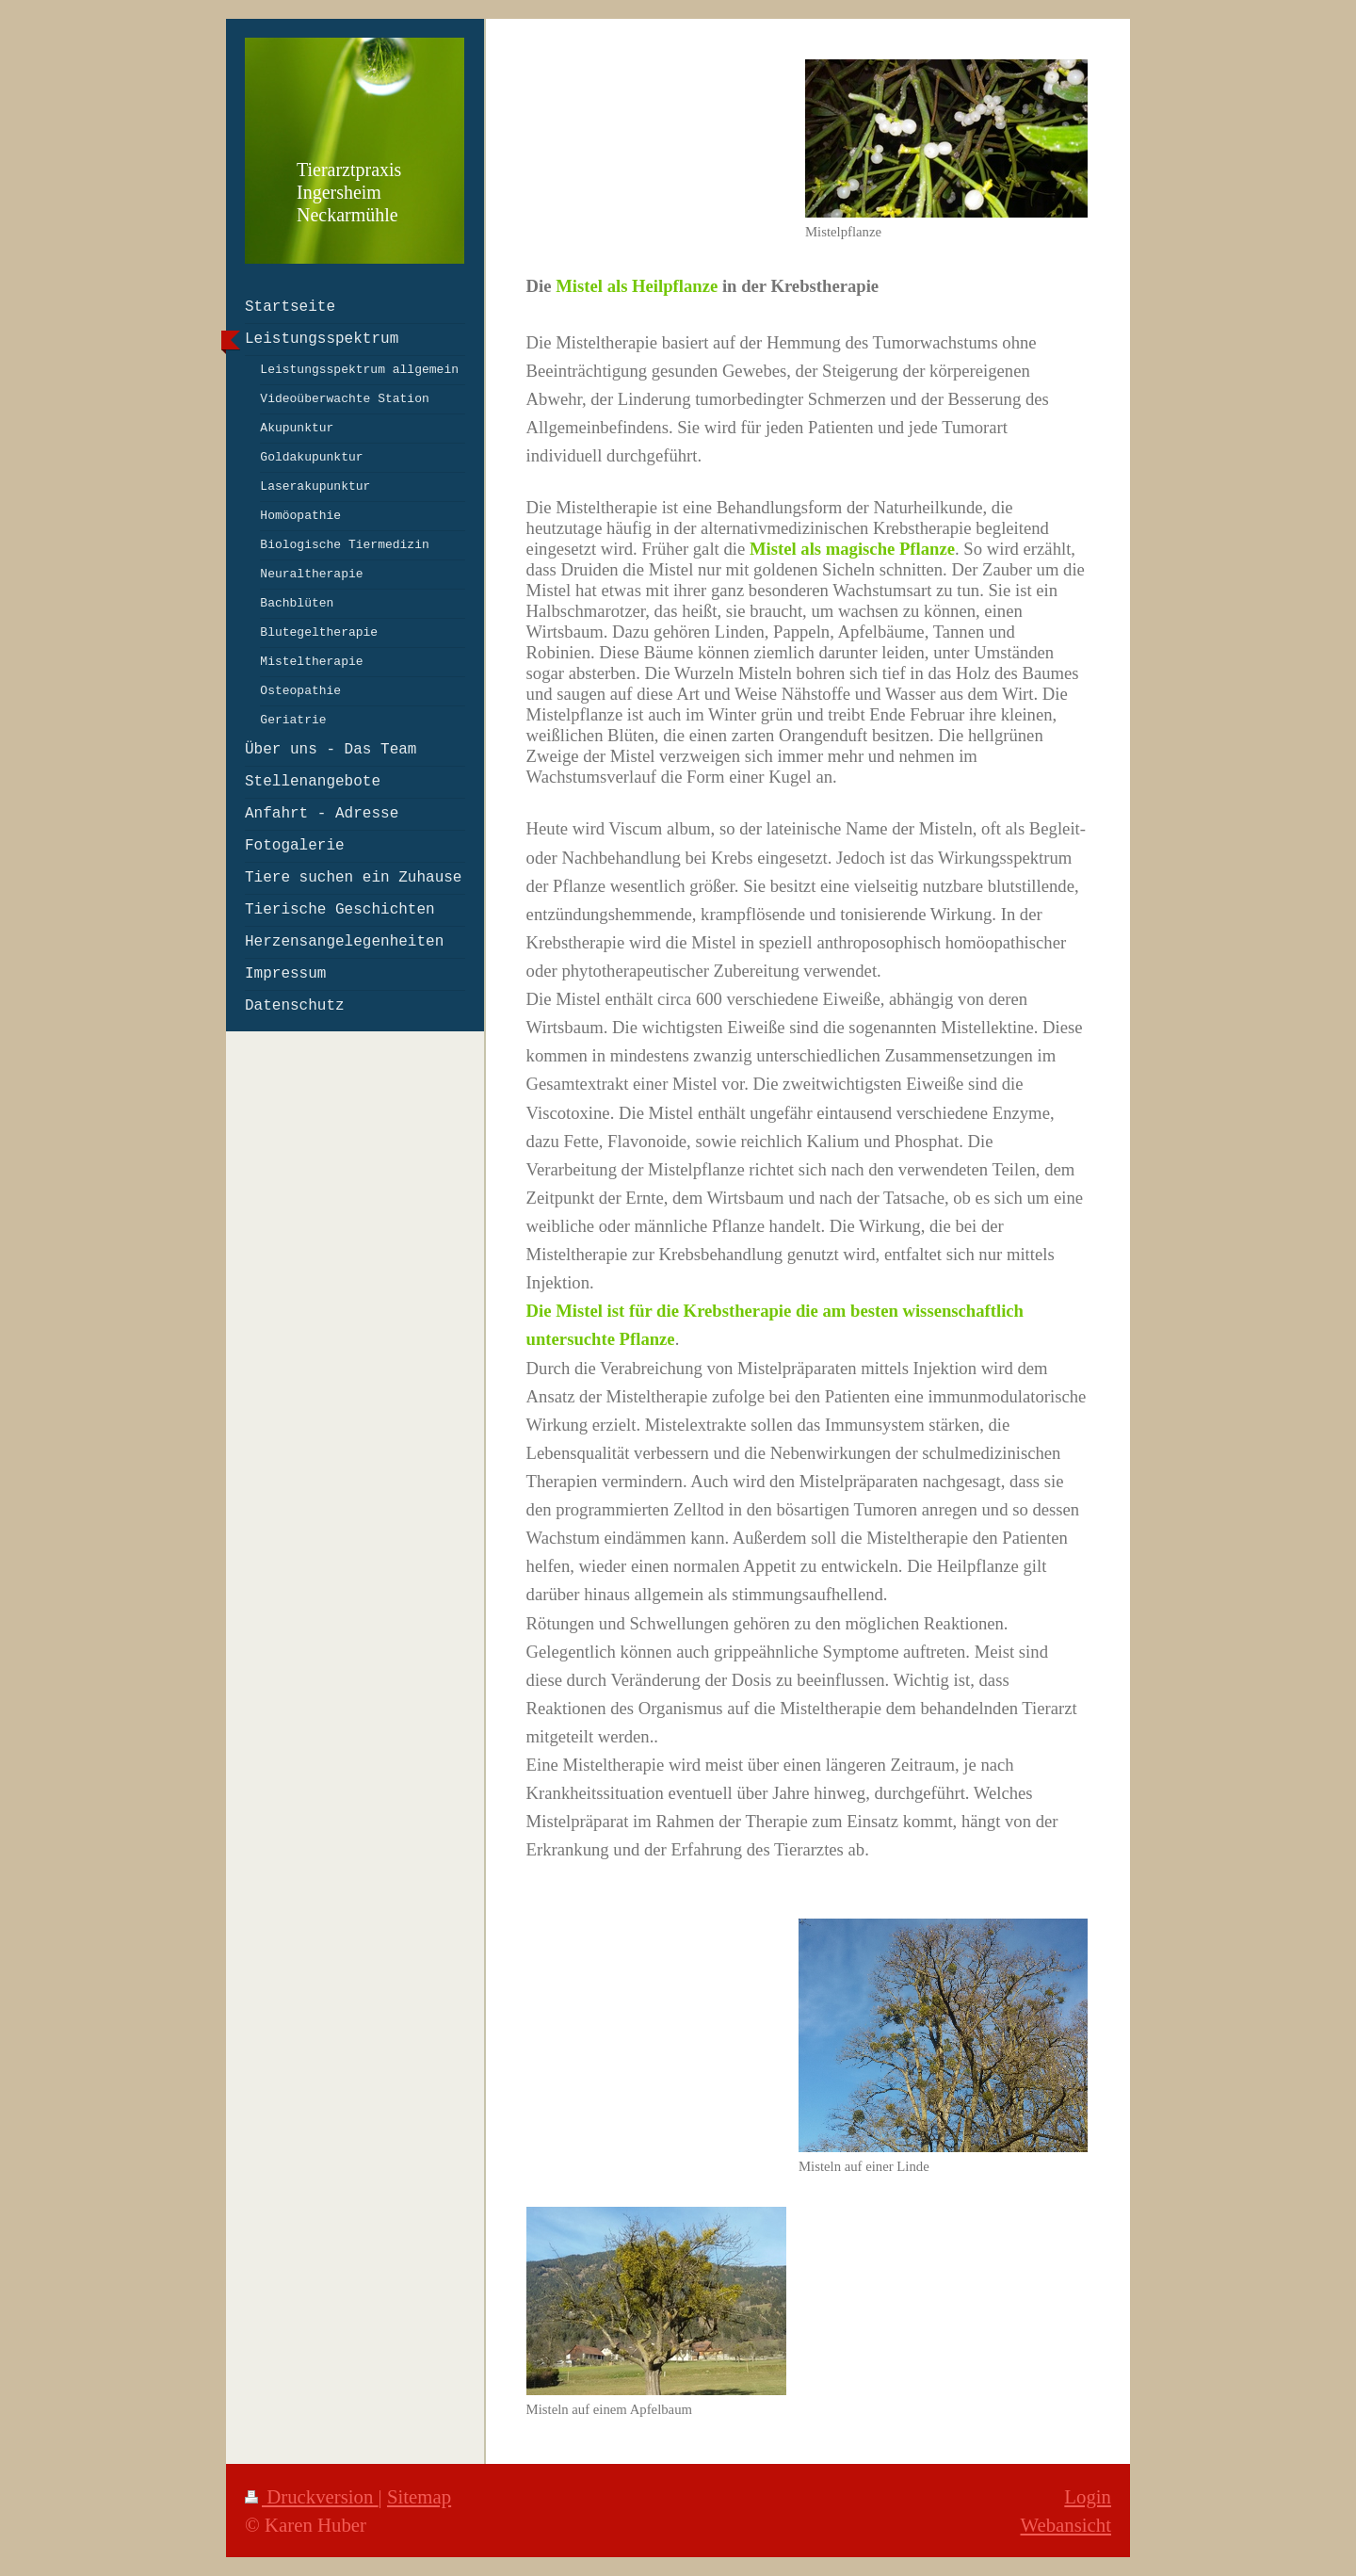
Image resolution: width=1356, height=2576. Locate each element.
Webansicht (1065, 2524)
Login (1087, 2496)
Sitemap (419, 2496)
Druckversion (312, 2496)
